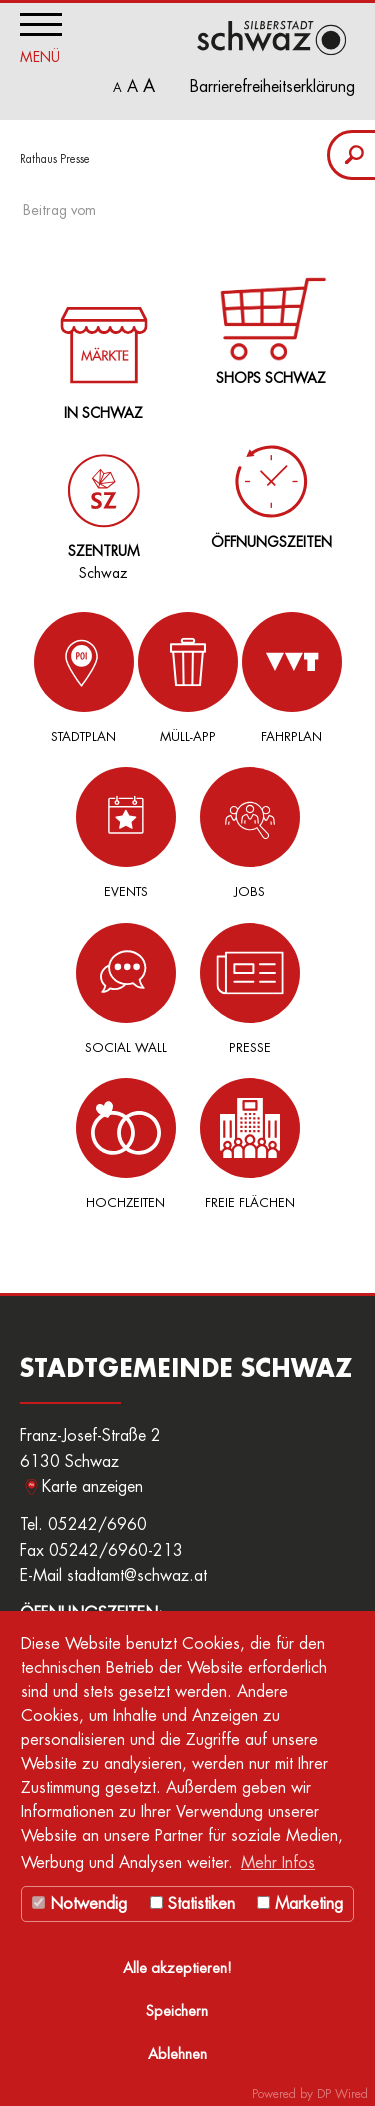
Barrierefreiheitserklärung (272, 87)
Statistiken (192, 1904)
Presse (250, 988)
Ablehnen (177, 2054)
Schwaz (99, 501)
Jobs (250, 832)
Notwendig (79, 1904)
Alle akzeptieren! (177, 1968)
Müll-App (188, 677)
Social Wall (126, 988)
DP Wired (342, 2094)
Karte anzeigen (92, 1487)
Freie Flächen (250, 1143)
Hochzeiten (126, 1143)
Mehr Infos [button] (278, 1863)
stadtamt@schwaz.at (137, 1576)
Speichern (177, 2011)
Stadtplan (84, 677)
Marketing (300, 1904)
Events (126, 832)
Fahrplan (292, 677)
